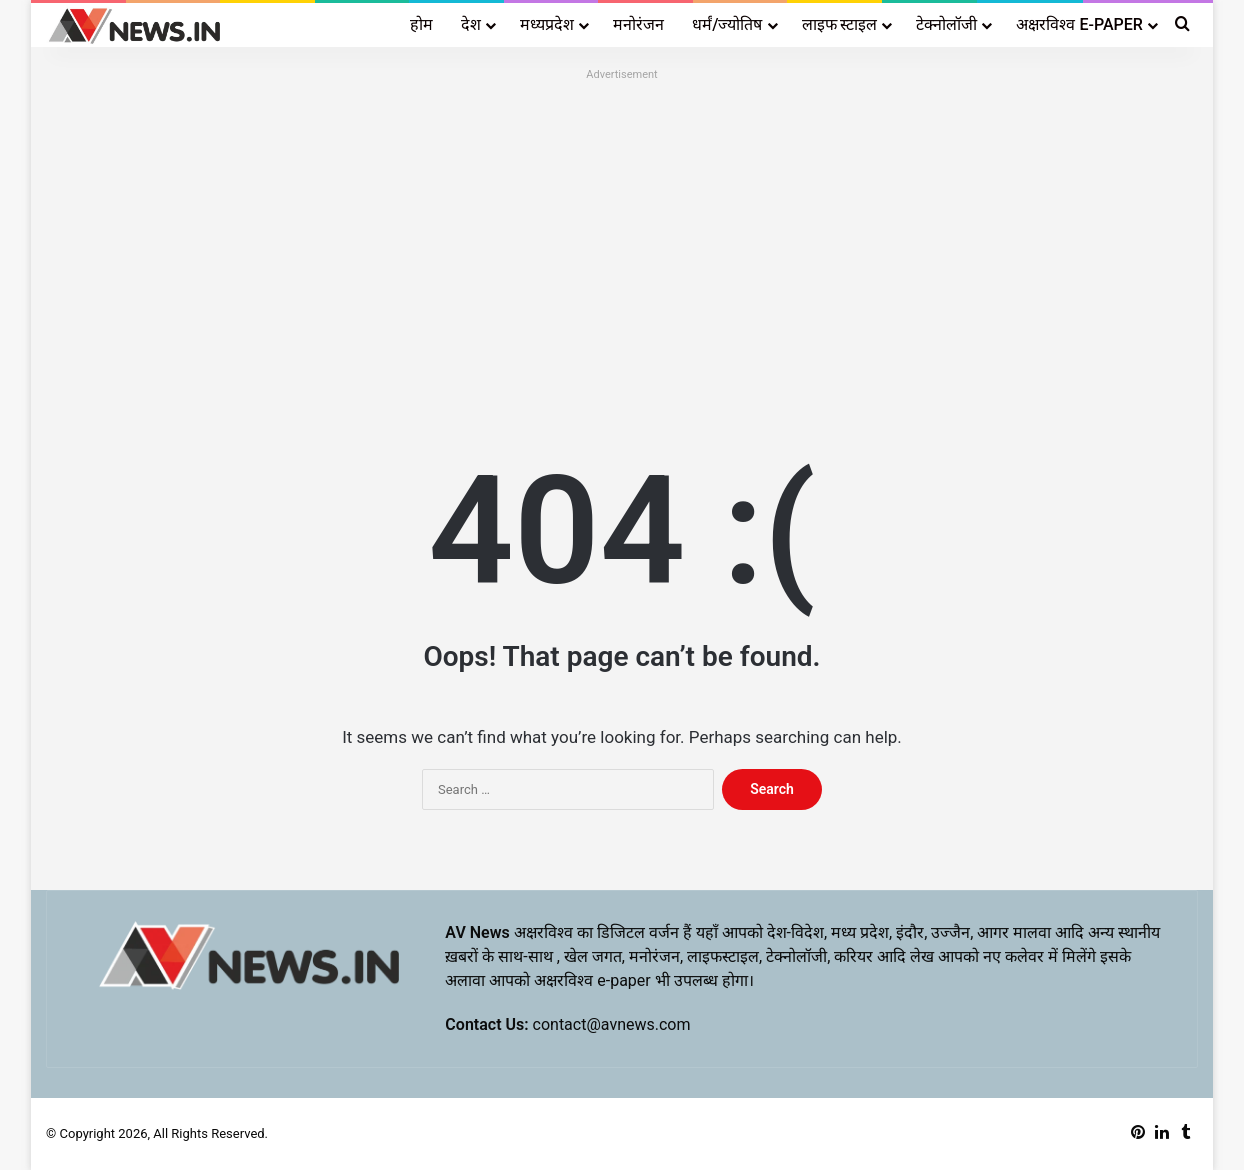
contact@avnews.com (612, 1024)
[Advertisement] (622, 227)
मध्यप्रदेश (547, 24)
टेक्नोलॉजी (946, 24)
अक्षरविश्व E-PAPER (1079, 24)
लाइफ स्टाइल (840, 24)
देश (471, 24)
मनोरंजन (638, 24)
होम (421, 24)
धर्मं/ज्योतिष (727, 24)
